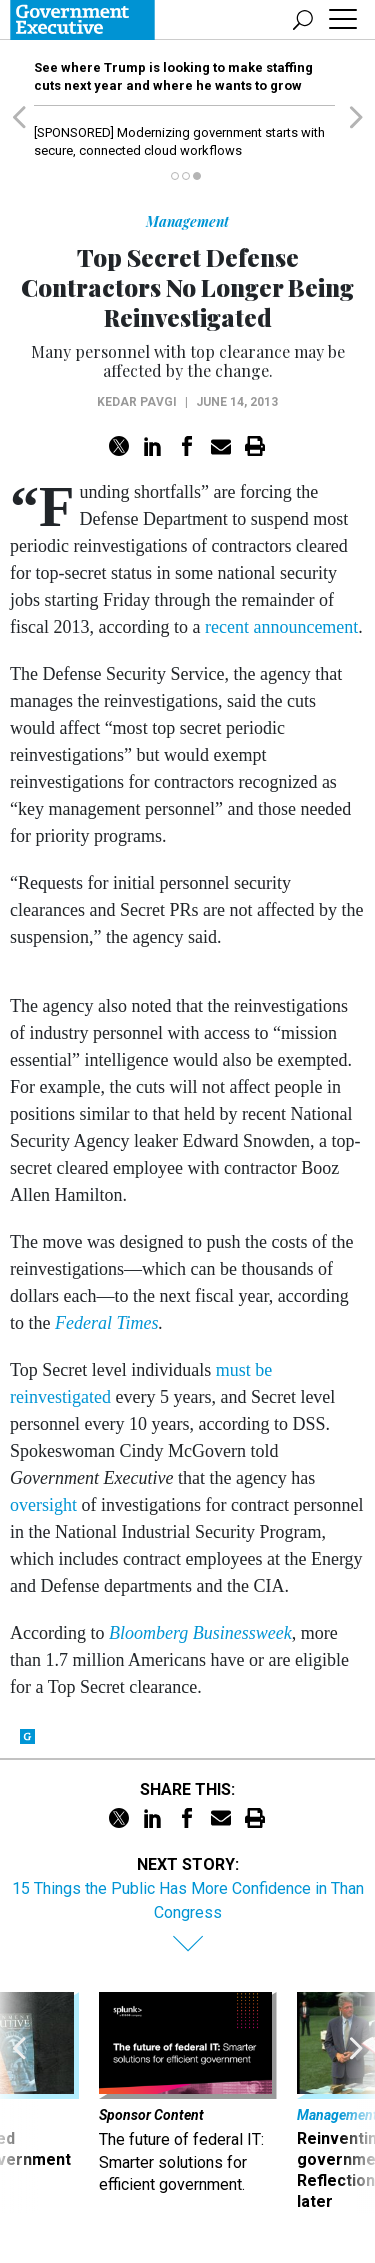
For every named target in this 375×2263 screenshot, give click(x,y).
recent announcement (281, 627)
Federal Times (107, 1323)
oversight (43, 1505)
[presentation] (19, 2102)
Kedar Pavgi (137, 402)
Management (187, 221)
